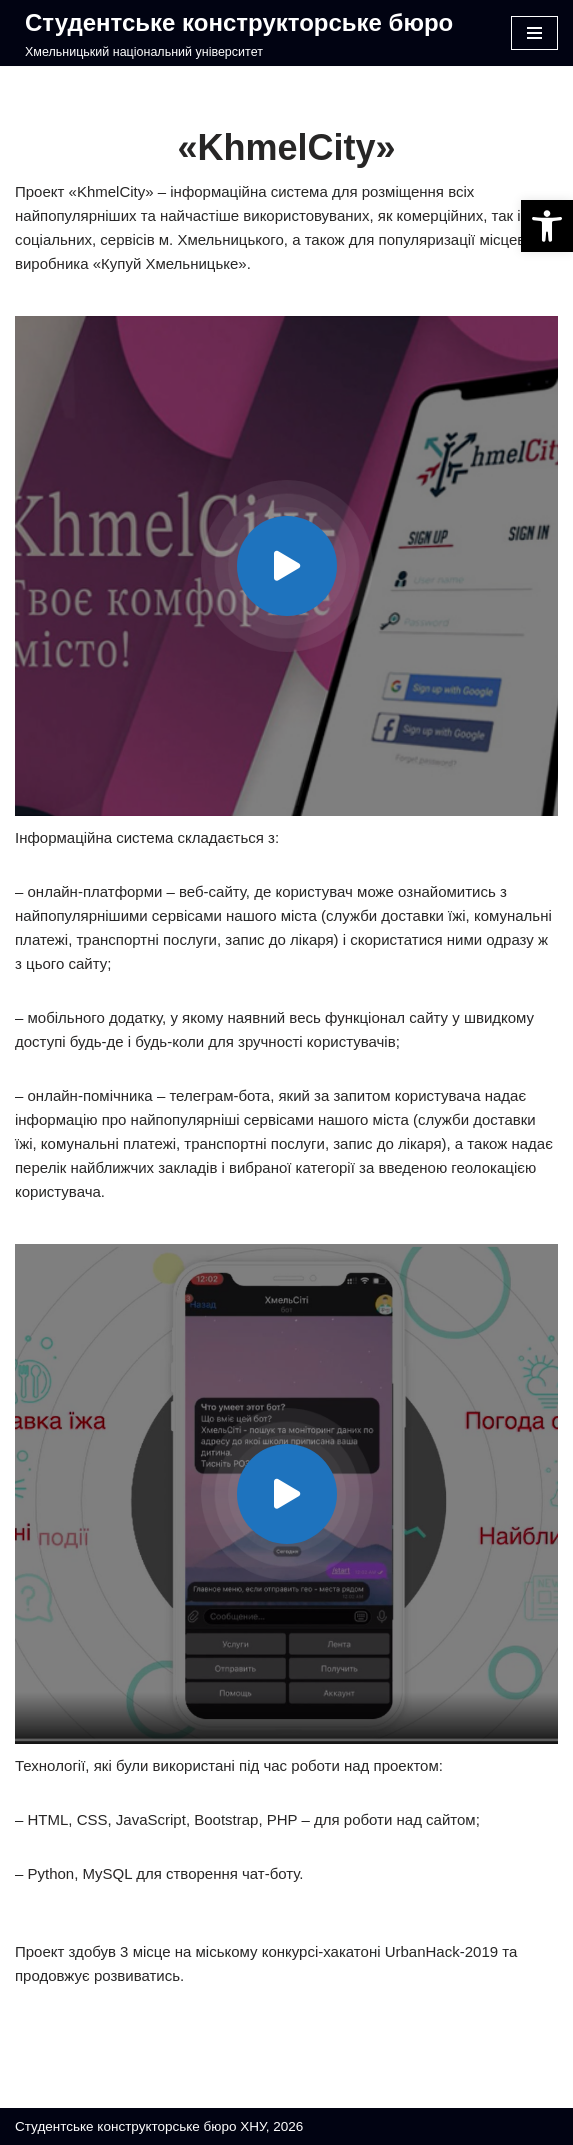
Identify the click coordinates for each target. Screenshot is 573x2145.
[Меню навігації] (534, 33)
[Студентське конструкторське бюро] (234, 33)
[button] (547, 226)
